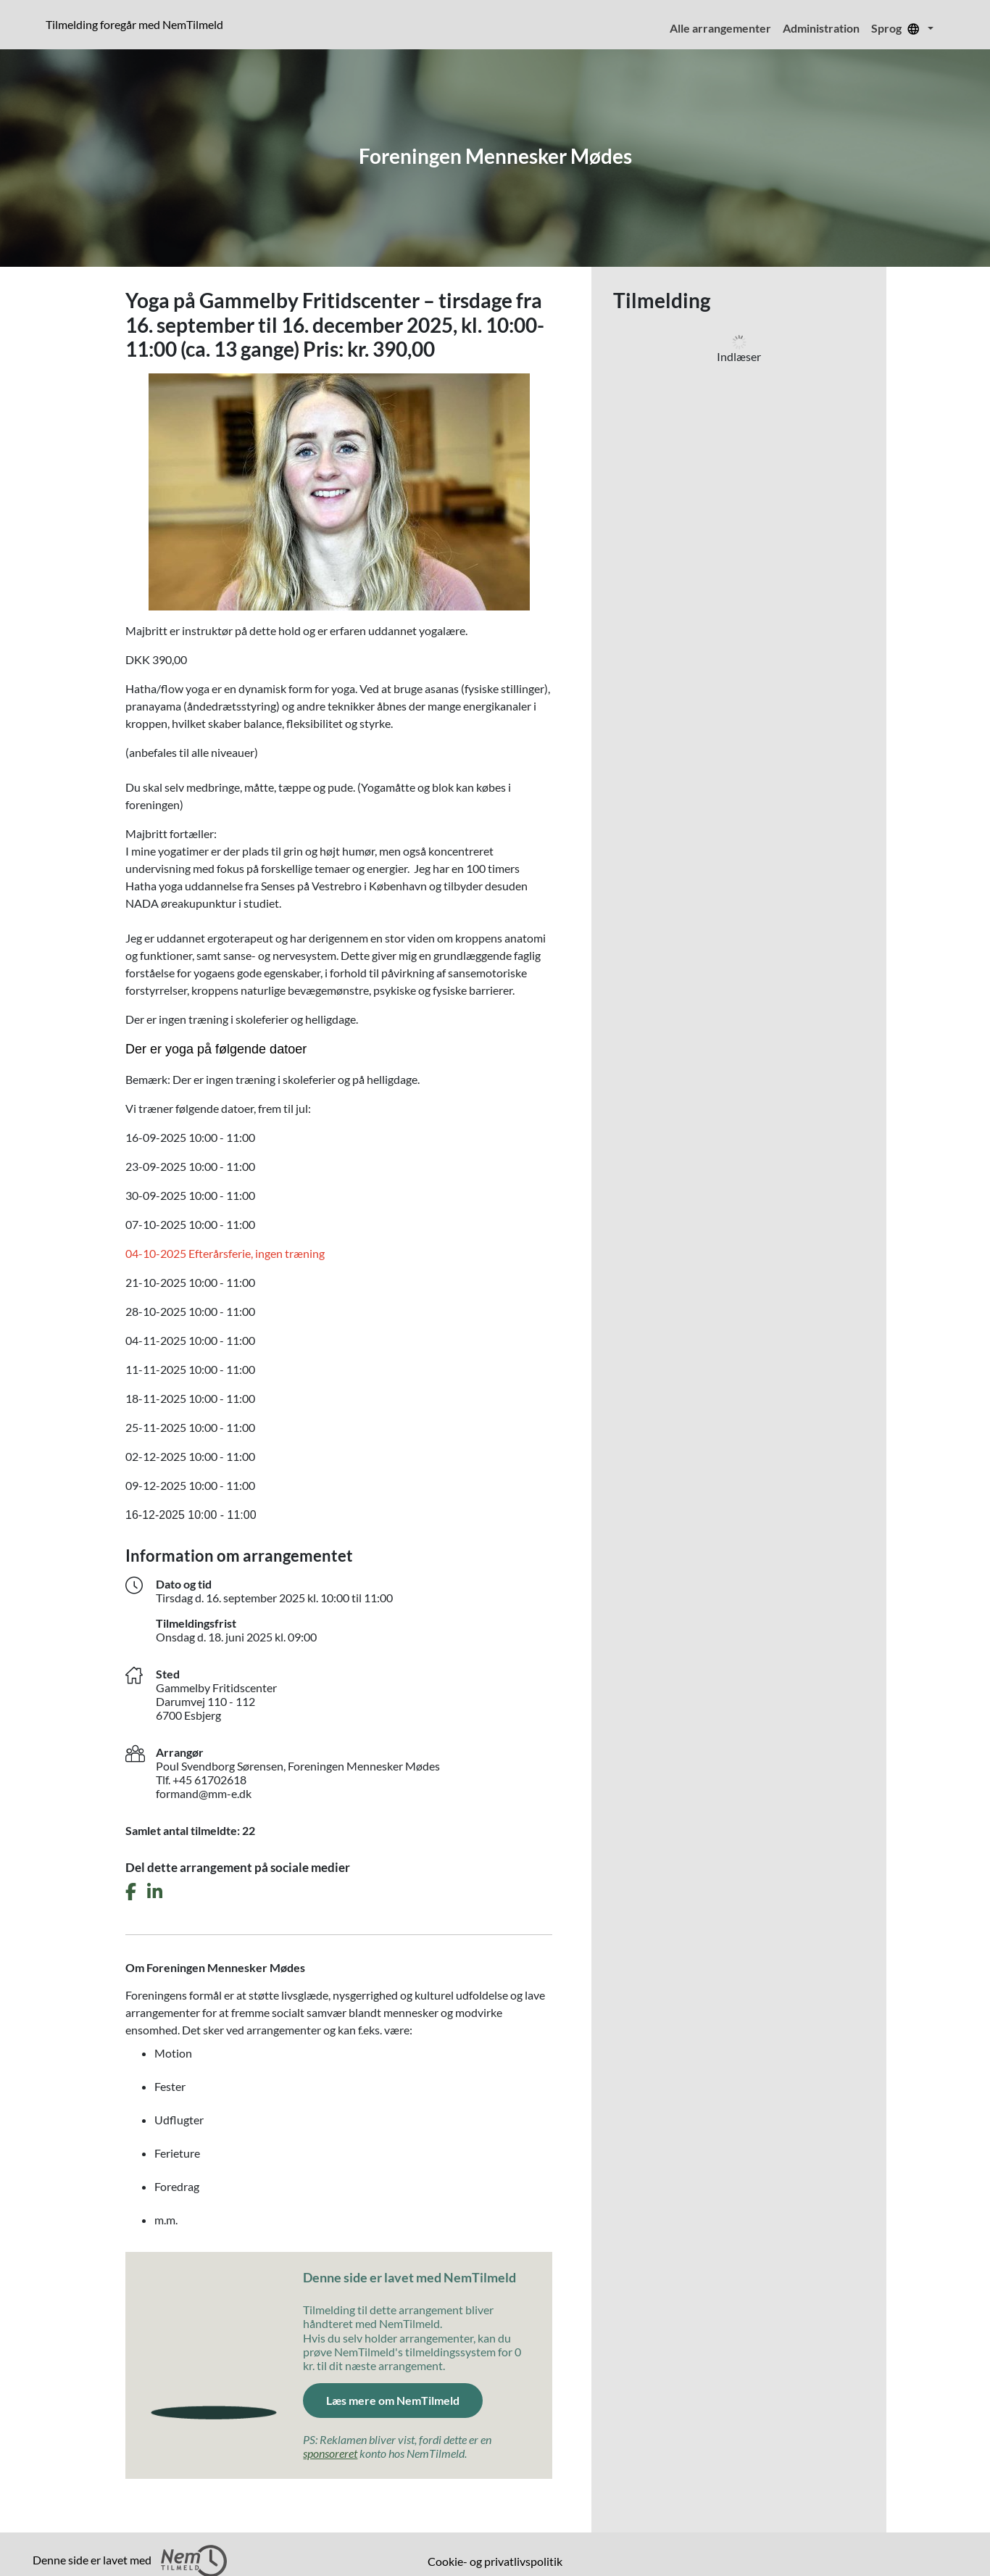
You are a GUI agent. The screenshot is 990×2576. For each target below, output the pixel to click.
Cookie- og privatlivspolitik (495, 2561)
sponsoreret (330, 2453)
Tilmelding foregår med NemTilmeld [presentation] (134, 24)
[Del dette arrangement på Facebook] (130, 1891)
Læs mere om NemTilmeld (392, 2400)
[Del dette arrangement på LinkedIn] (154, 1891)
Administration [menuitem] (821, 28)
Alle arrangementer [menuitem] (720, 28)
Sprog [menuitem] (898, 28)
